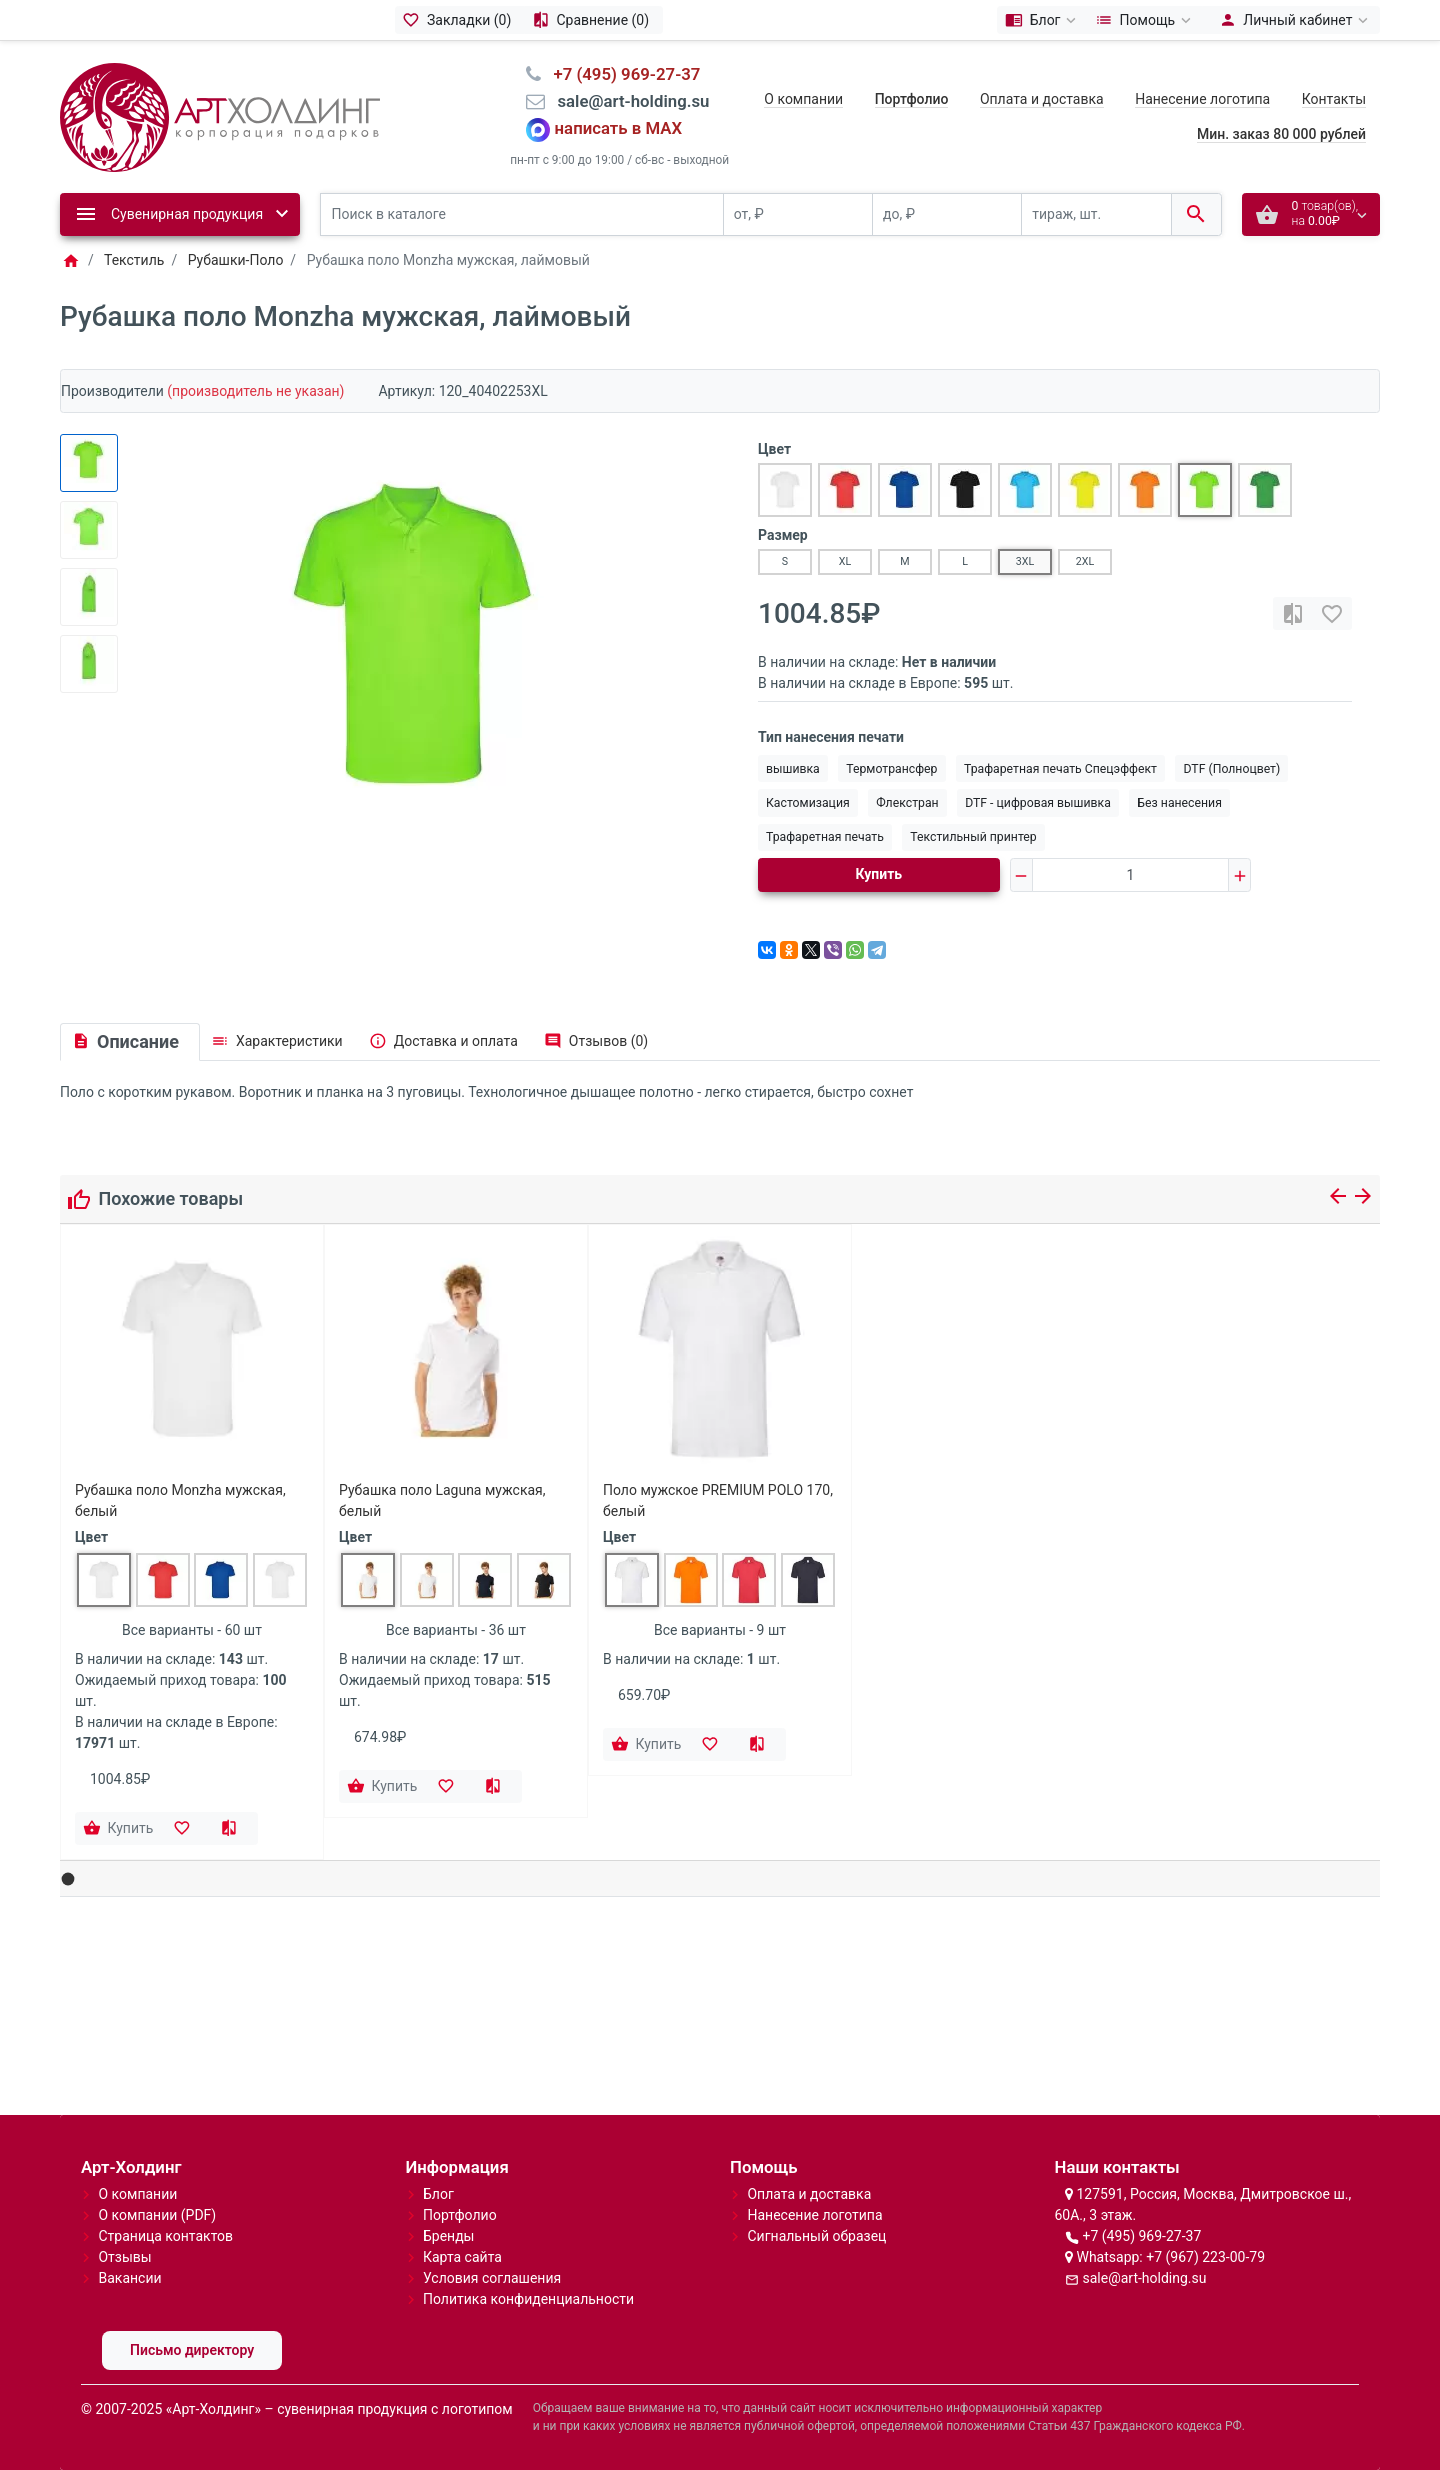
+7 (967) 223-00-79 (1205, 2257)
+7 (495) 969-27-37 (1141, 2236)
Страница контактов (165, 2236)
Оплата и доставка (1042, 99)
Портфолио (460, 2215)
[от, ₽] (798, 214)
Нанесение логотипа (1202, 99)
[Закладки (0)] (460, 20)
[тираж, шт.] (1096, 214)
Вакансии (129, 2278)
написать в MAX (619, 129)
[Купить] (120, 1829)
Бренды (449, 2236)
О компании (803, 99)
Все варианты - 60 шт (192, 1630)
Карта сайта (462, 2257)
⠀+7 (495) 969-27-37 (620, 74)
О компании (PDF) (157, 2215)
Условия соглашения (492, 2278)
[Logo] (220, 116)
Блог (438, 2194)
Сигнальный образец (816, 2236)
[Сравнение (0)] (593, 20)
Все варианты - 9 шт (720, 1630)
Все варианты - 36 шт (456, 1630)
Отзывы (124, 2257)
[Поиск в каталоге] (522, 214)
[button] (68, 1879)
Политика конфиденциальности (528, 2299)
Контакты (1334, 99)
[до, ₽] (947, 214)
